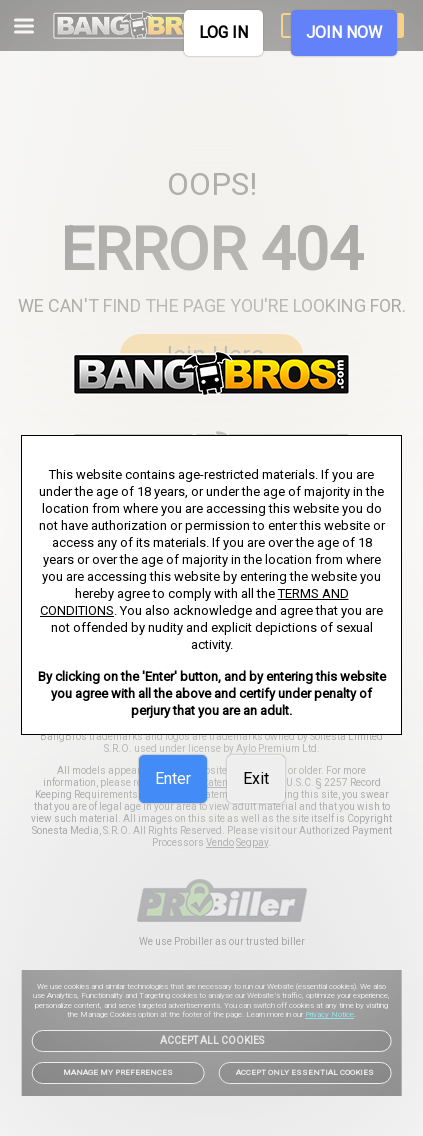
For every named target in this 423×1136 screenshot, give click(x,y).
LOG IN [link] (223, 32)
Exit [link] (256, 778)
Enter (173, 778)
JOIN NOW (344, 32)
